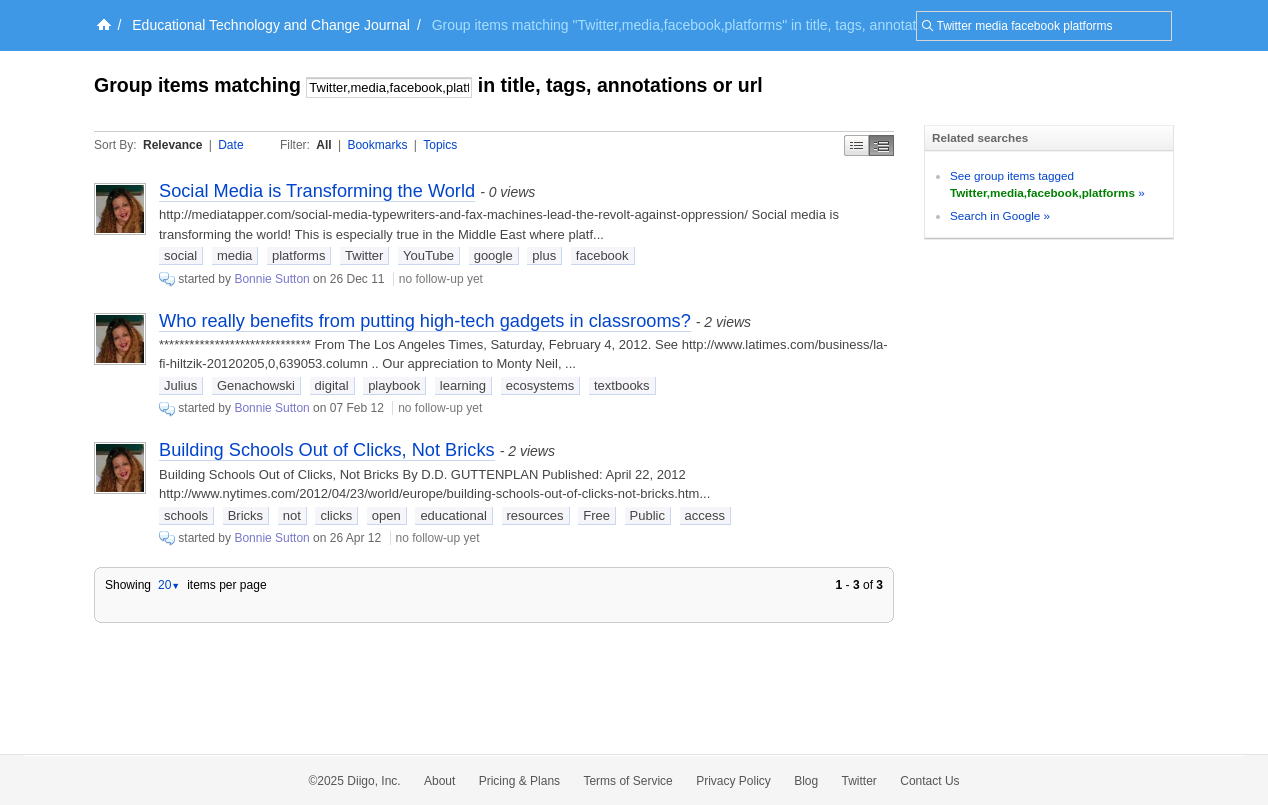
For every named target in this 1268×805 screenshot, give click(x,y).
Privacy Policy (733, 781)
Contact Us (929, 781)
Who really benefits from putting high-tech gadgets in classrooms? (425, 321)
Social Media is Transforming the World (317, 191)
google (493, 255)
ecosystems (540, 385)
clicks (336, 515)
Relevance (172, 145)
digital (332, 385)
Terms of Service (627, 781)
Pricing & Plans (519, 781)
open (386, 515)
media (234, 255)
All (323, 145)
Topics (440, 145)
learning (463, 385)
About (439, 781)
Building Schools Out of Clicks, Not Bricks (327, 450)
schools (186, 515)
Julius (180, 385)
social (180, 255)
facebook (602, 255)
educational (453, 515)
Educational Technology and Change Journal (271, 25)
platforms (298, 255)
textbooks (622, 385)
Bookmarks (377, 145)
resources (535, 515)
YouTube (428, 255)
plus (544, 255)
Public (647, 515)
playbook (394, 385)
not (292, 515)
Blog (806, 781)
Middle (881, 145)
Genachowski (256, 385)
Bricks (245, 515)
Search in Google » (1000, 215)
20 (169, 585)
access (705, 515)
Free (596, 515)
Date (230, 145)
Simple (856, 145)
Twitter (364, 255)
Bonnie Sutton (271, 279)
